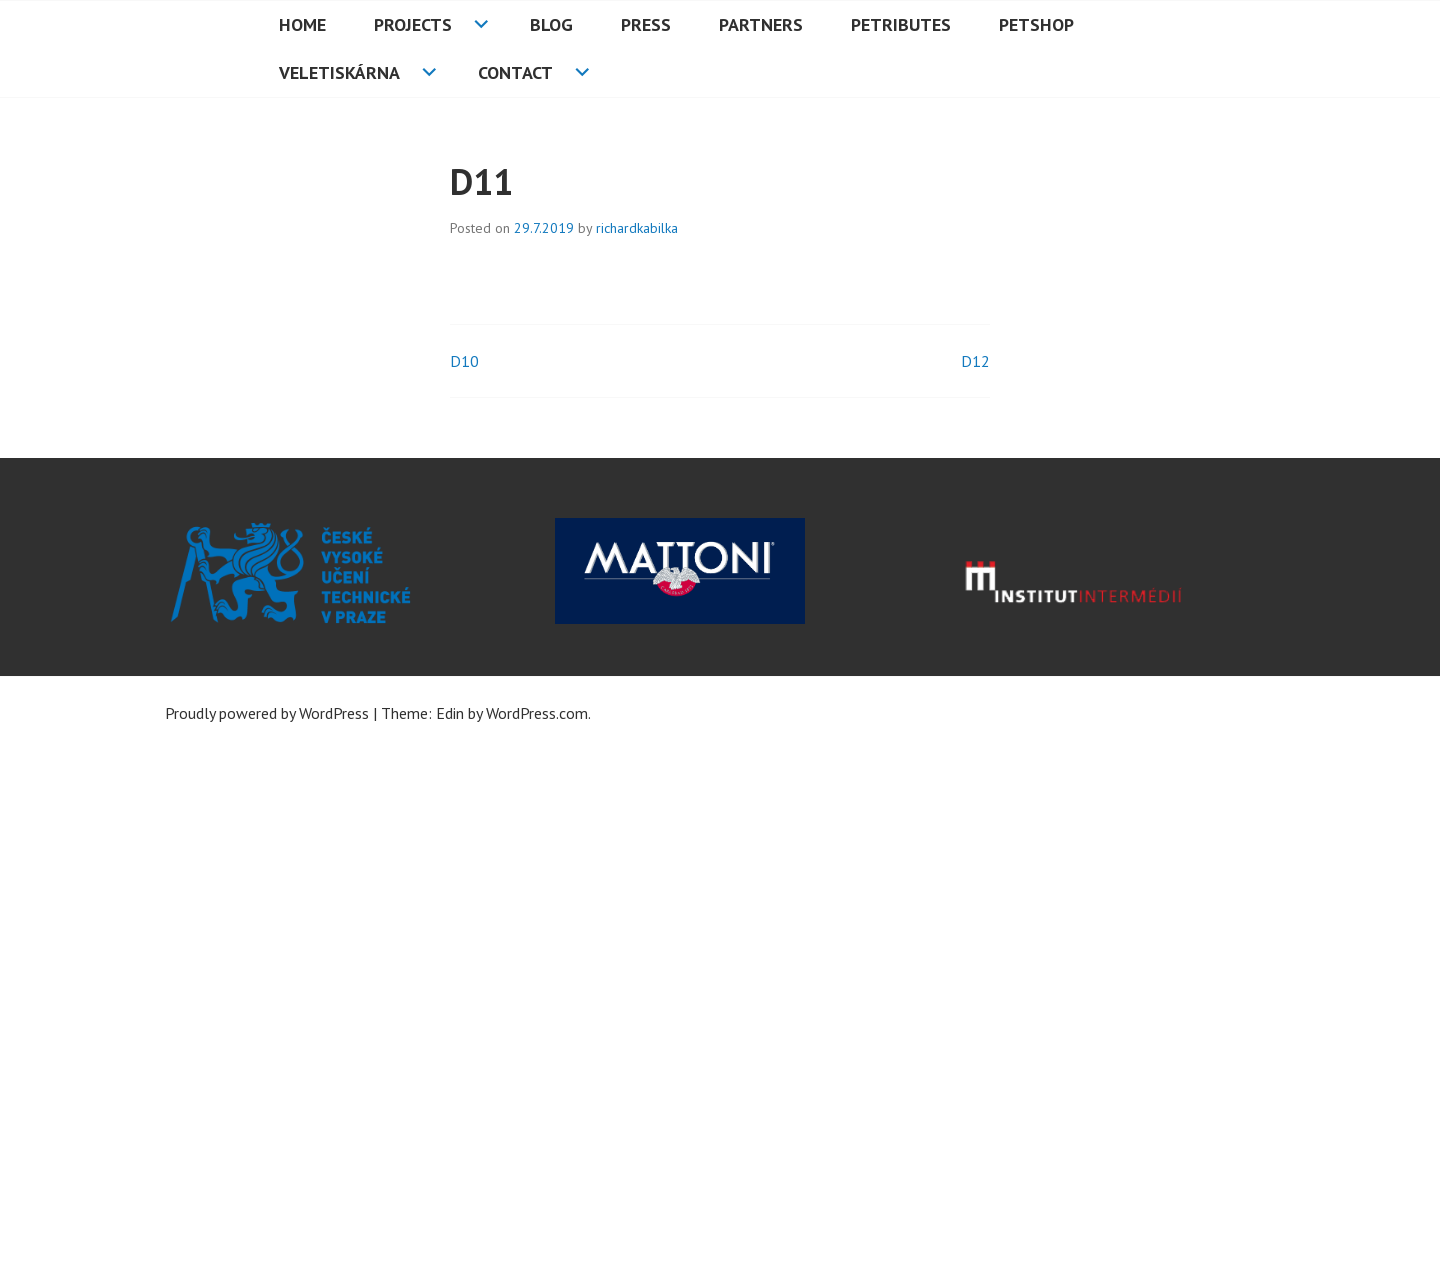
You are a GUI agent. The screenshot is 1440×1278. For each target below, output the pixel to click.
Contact (515, 72)
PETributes (901, 24)
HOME (302, 24)
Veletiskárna (339, 72)
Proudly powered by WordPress (267, 713)
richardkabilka (637, 228)
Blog (551, 24)
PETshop (1036, 24)
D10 (464, 361)
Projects (413, 24)
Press (646, 24)
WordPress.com (537, 713)
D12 (975, 361)
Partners (761, 24)
